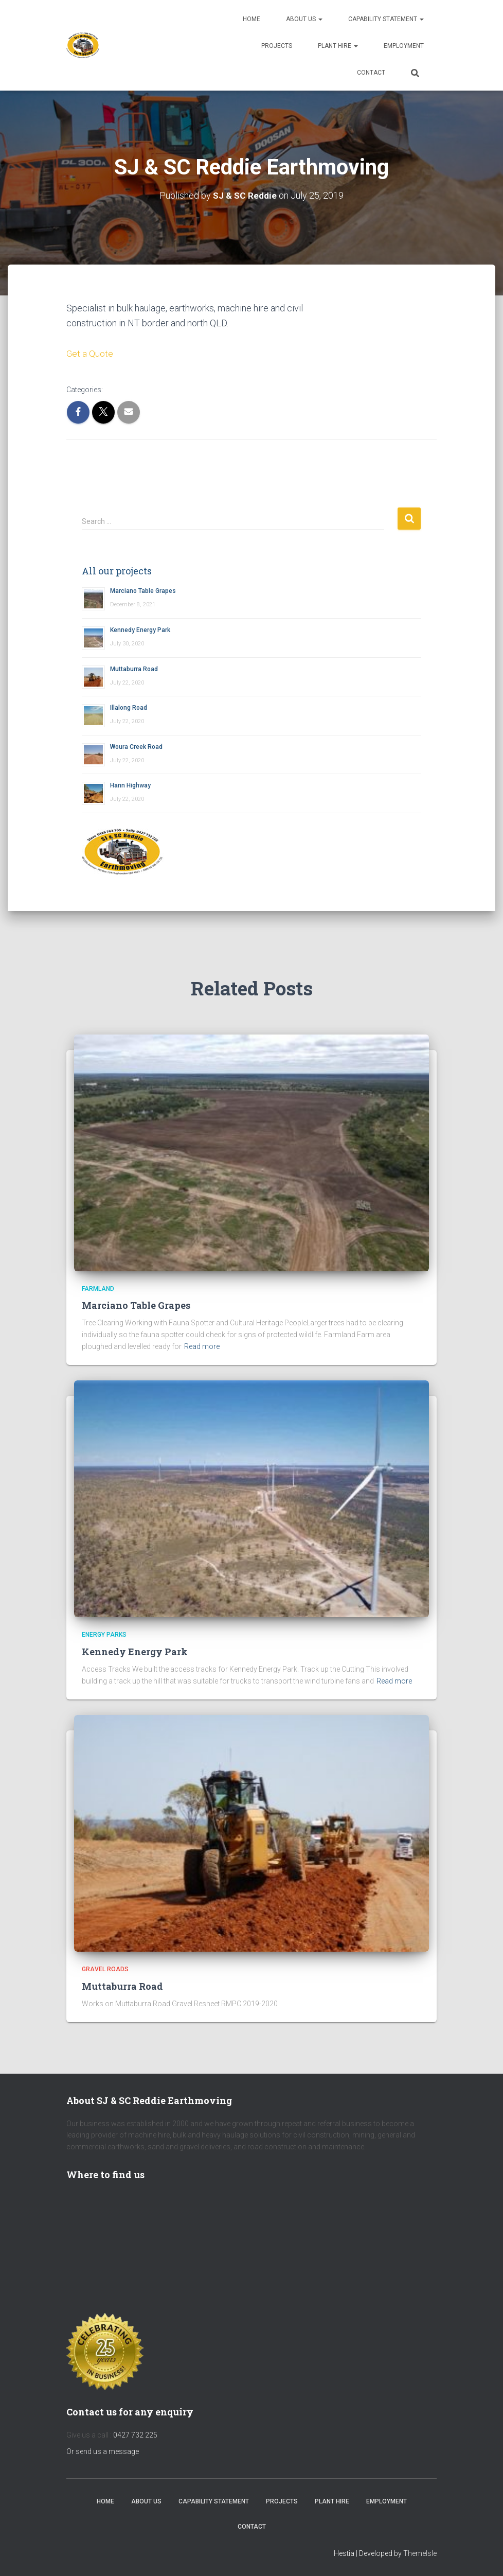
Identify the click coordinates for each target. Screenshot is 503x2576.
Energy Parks (104, 1634)
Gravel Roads (105, 1969)
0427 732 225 (135, 2435)
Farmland (98, 1288)
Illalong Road (128, 707)
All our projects (117, 571)
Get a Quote (90, 353)
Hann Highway (130, 785)
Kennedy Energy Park (140, 630)
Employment (404, 45)
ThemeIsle (420, 2553)
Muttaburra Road (134, 669)
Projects (276, 45)
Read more (202, 1346)
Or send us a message (102, 2451)
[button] (319, 19)
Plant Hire (338, 45)
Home (251, 19)
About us (304, 19)
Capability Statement (386, 19)
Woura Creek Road (136, 746)
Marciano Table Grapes (143, 590)
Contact (371, 72)
